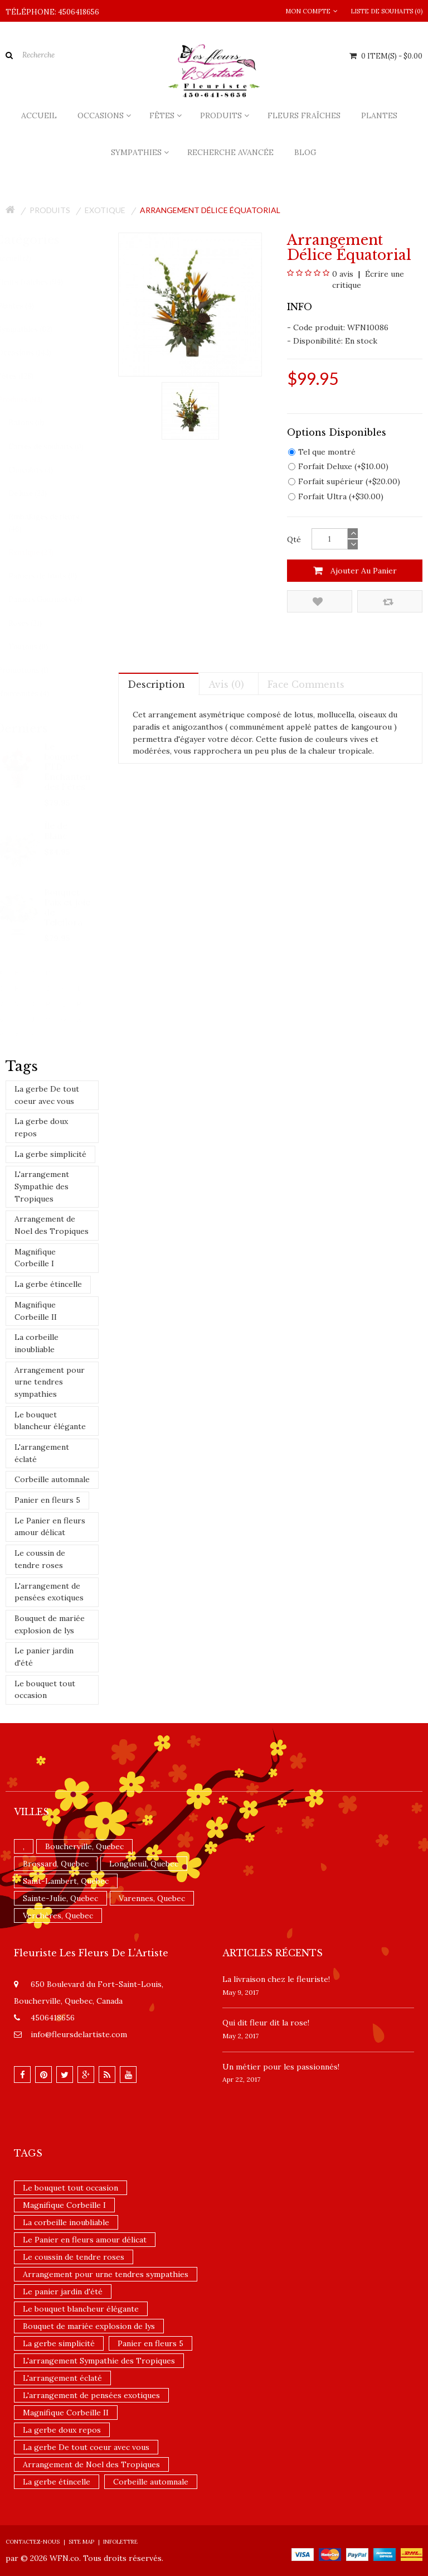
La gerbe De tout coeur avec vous (46, 1095)
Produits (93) (30, 399)
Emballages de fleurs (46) (54, 523)
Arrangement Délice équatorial (210, 210)
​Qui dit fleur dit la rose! (265, 2023)
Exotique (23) (41, 552)
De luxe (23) (38, 493)
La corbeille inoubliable (36, 1343)
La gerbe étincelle (48, 1284)
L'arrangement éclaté (41, 1453)
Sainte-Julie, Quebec (60, 1898)
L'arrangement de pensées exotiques (49, 1592)
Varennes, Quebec (152, 1898)
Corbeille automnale (52, 1479)
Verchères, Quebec (58, 1916)
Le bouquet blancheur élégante (50, 1421)
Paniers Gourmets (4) (56, 599)
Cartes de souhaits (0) (56, 446)
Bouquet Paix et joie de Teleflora (68, 907)
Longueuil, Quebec (143, 1864)
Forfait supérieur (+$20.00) (344, 481)
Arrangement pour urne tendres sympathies (49, 1382)
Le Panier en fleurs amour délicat (49, 1527)
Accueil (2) (25, 258)
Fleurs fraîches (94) (41, 282)
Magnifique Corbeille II (35, 1311)
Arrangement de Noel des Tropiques (51, 1225)
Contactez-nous (33, 2541)
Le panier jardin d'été (44, 1657)
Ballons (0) (37, 422)
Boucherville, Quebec (84, 1846)
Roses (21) (35, 623)
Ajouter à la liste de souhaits (318, 601)
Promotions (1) (33, 670)
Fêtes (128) (26, 376)
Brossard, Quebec (56, 1864)
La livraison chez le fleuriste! (276, 1979)
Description (156, 684)
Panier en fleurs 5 (47, 1500)
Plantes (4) (26, 306)
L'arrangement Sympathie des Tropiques (41, 1186)
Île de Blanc (56, 831)
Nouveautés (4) (34, 693)
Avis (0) (226, 684)
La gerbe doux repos (41, 1127)
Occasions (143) (35, 353)
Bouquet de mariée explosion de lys (49, 1624)
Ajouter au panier (355, 571)
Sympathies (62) (35, 329)
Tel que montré (322, 452)
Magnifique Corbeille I (35, 1258)
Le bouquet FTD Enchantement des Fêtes (68, 766)
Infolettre (120, 2541)
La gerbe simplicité (50, 1154)
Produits (50, 210)
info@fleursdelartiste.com (79, 2034)
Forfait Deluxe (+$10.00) (338, 466)
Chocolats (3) (41, 470)
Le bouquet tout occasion (44, 1689)
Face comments (306, 684)
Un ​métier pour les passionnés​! (280, 2067)
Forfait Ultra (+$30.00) (335, 496)
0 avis (342, 274)
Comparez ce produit (388, 601)
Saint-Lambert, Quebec (66, 1881)
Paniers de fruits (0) (53, 576)
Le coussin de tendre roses (39, 1559)
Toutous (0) (39, 647)
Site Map (81, 2541)
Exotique (105, 210)
